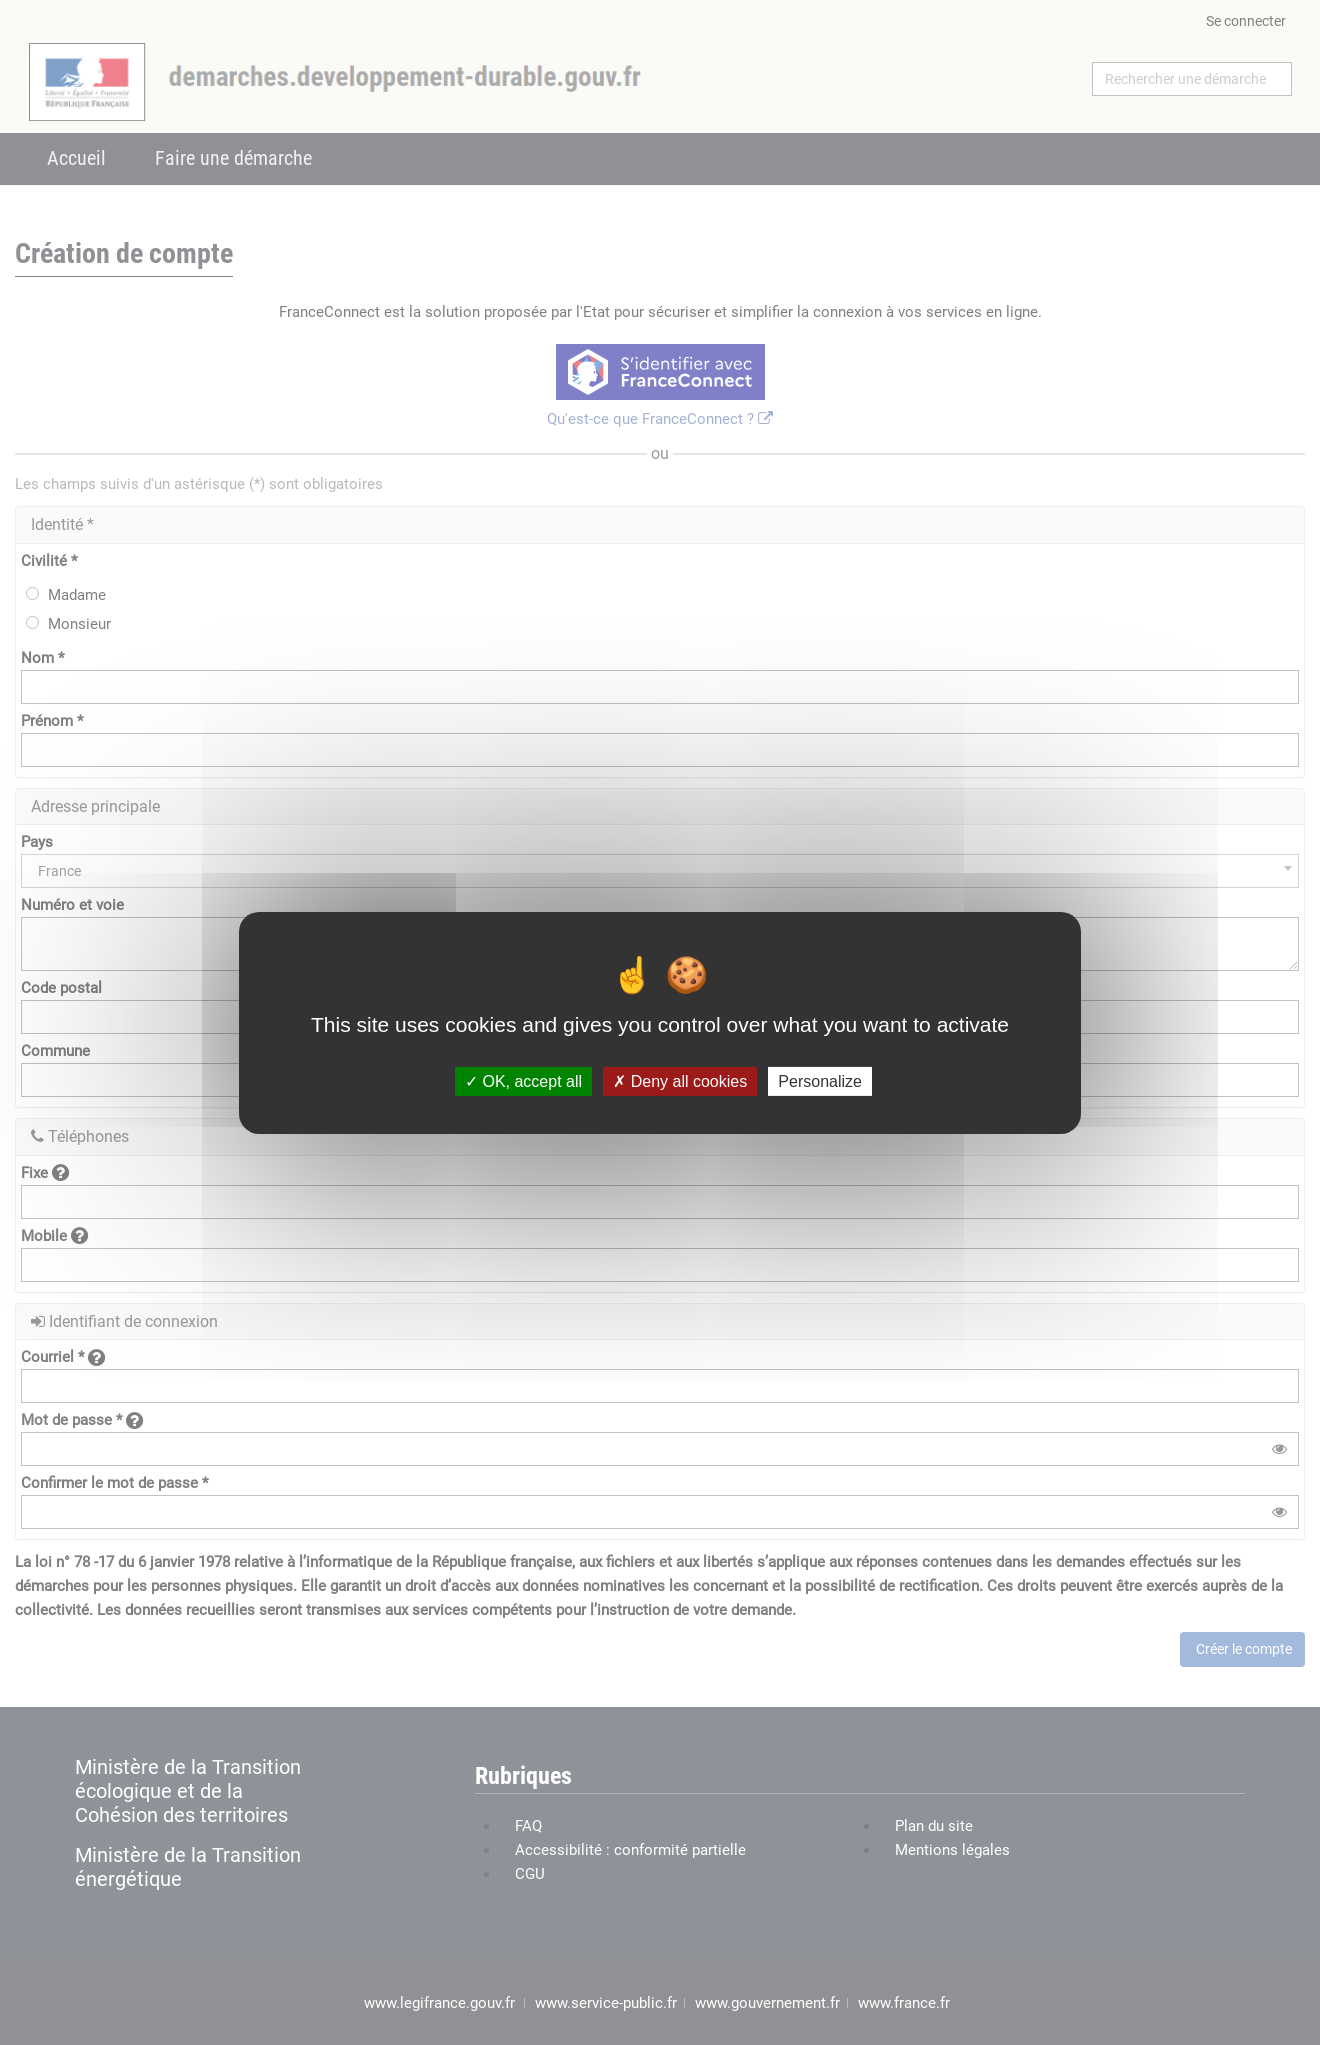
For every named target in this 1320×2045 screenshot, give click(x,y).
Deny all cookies (680, 1080)
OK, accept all (523, 1080)
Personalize (820, 1080)
